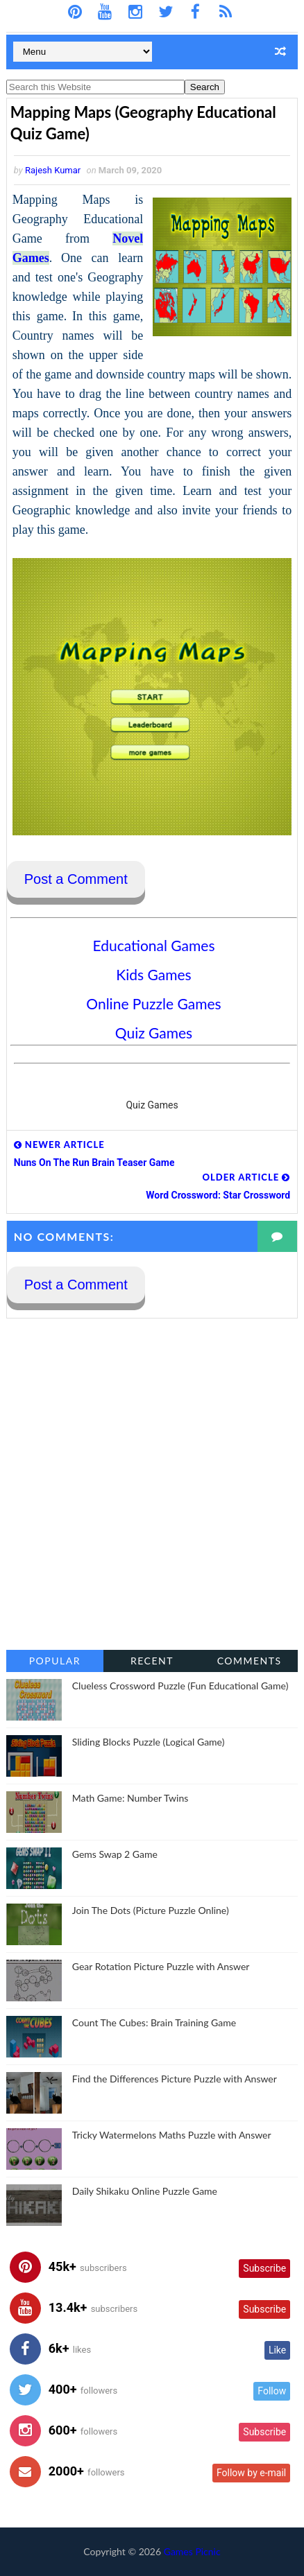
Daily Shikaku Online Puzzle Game (144, 2191)
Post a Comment (76, 879)
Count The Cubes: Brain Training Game (154, 2022)
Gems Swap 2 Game (115, 1854)
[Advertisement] (152, 1484)
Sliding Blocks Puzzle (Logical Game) (148, 1742)
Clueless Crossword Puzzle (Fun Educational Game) (180, 1685)
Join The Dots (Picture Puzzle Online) (150, 1910)
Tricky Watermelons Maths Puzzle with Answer (171, 2135)
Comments (249, 1660)
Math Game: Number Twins (130, 1798)
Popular (55, 1660)
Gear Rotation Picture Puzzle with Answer (161, 1966)
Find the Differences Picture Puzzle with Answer (174, 2079)
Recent (152, 1660)
